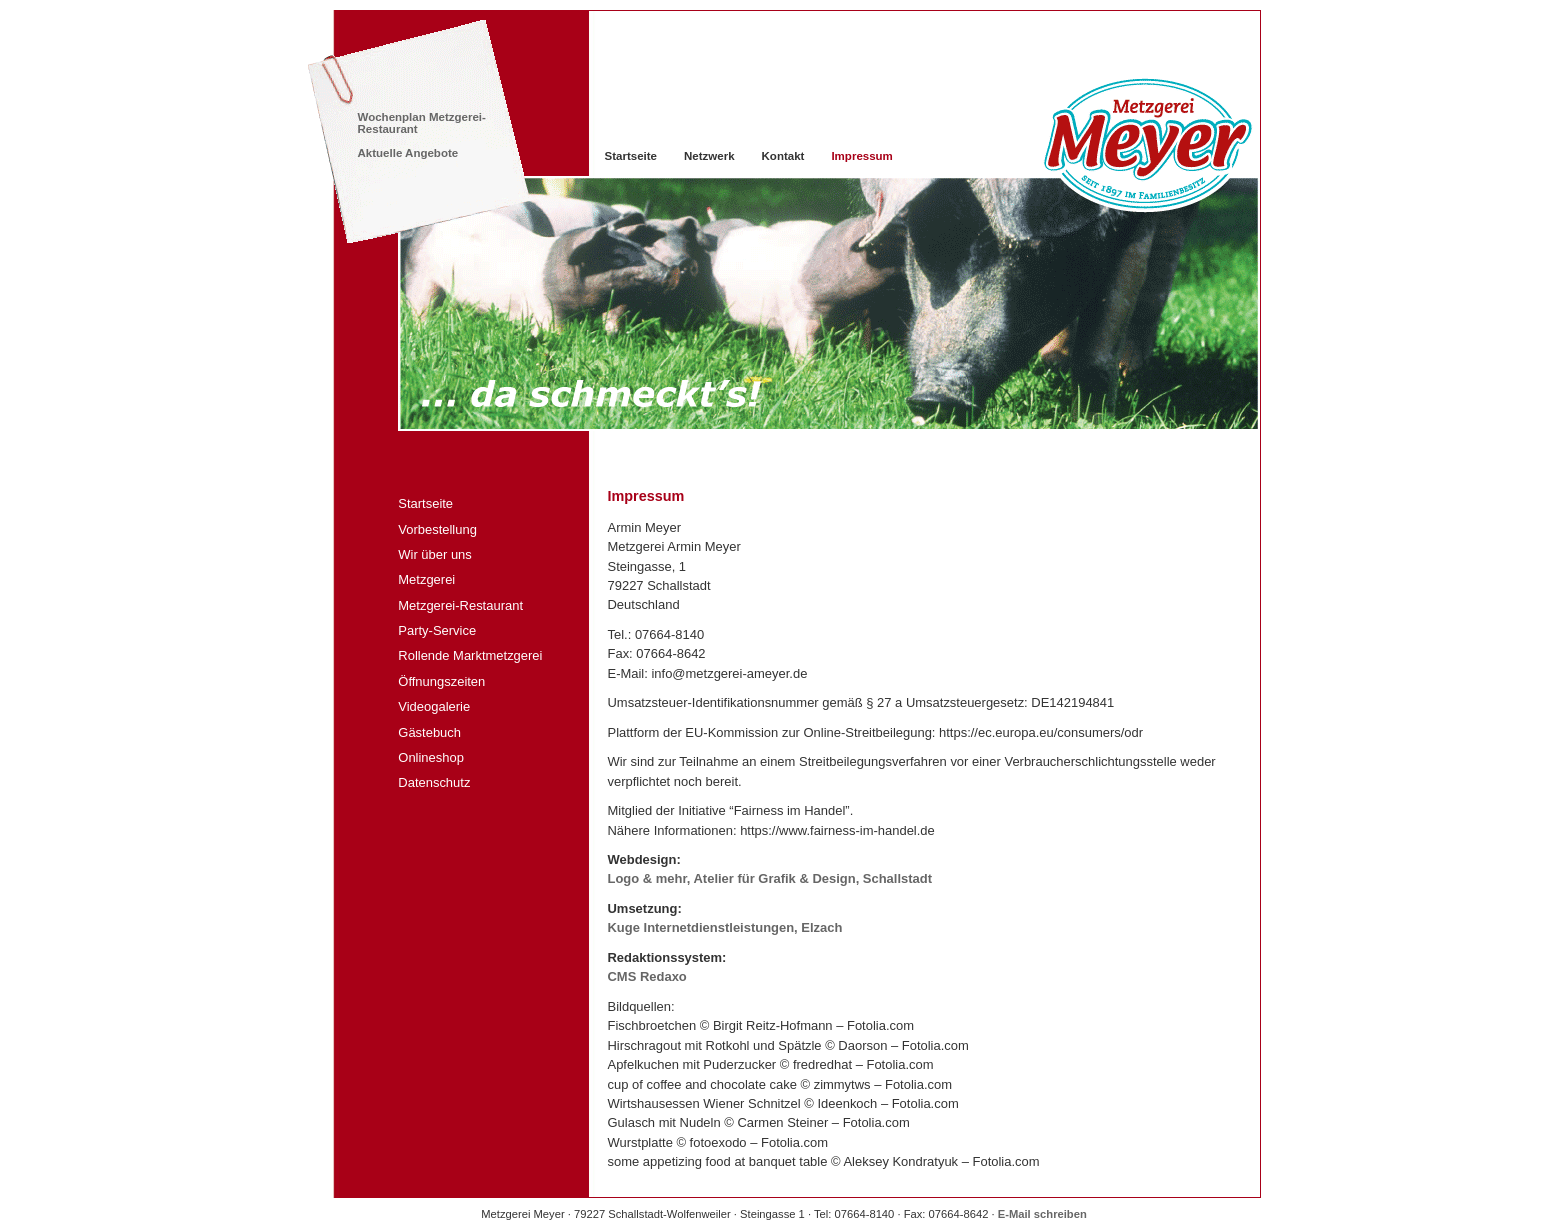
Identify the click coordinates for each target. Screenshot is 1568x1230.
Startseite (425, 503)
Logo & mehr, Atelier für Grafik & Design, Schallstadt (770, 878)
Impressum (861, 156)
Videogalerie (434, 706)
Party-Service (437, 630)
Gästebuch (429, 732)
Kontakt (783, 156)
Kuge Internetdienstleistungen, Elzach (725, 927)
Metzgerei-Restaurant (460, 605)
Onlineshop (431, 757)
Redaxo (647, 976)
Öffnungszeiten (441, 681)
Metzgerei (426, 579)
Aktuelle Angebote (408, 153)
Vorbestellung (437, 529)
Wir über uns (435, 554)
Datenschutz (434, 782)
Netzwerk (709, 156)
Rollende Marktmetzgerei (470, 655)
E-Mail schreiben (1042, 1214)
